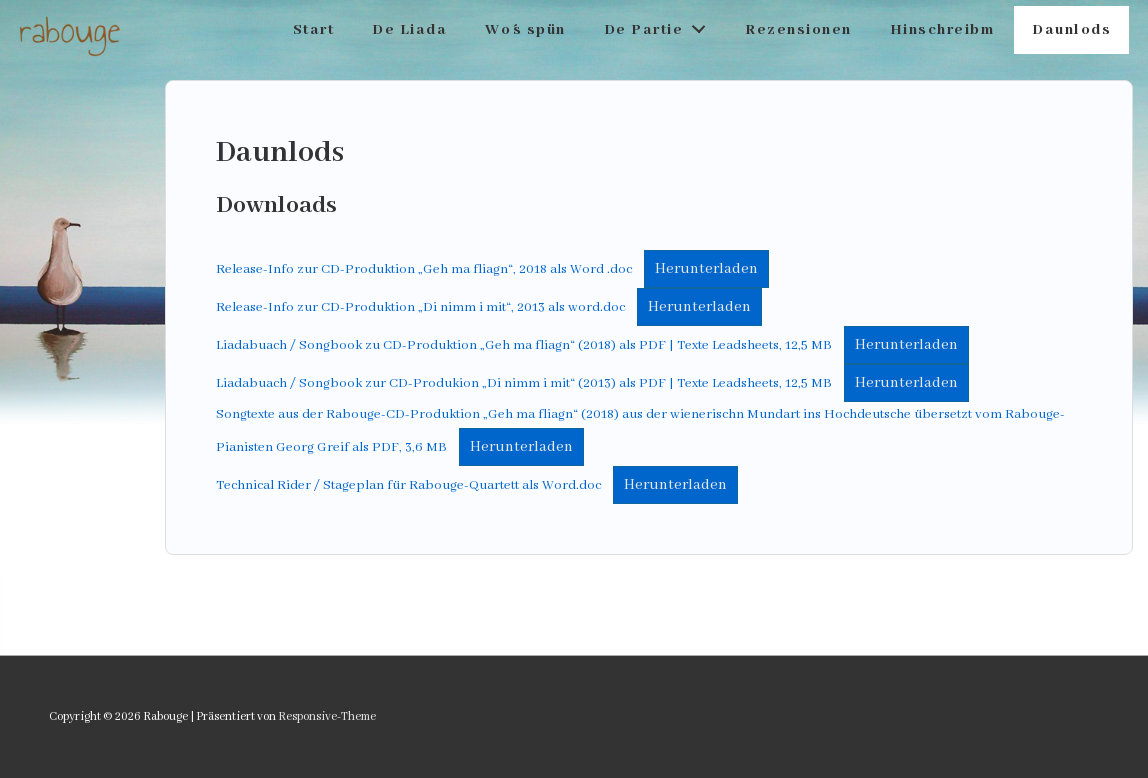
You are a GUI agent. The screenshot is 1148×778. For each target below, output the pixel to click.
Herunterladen (706, 269)
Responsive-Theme (327, 716)
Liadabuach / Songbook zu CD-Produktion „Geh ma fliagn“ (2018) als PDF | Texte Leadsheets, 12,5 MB (524, 345)
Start (314, 30)
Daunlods (1071, 30)
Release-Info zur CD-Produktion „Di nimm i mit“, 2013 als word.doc (420, 307)
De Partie (660, 25)
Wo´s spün (525, 30)
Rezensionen (798, 30)
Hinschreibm (942, 30)
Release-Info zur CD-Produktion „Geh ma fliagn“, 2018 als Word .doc (424, 269)
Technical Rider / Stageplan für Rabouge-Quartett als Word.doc (408, 485)
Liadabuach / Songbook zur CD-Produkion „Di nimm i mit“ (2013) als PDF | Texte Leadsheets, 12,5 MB (524, 383)
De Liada (409, 30)
